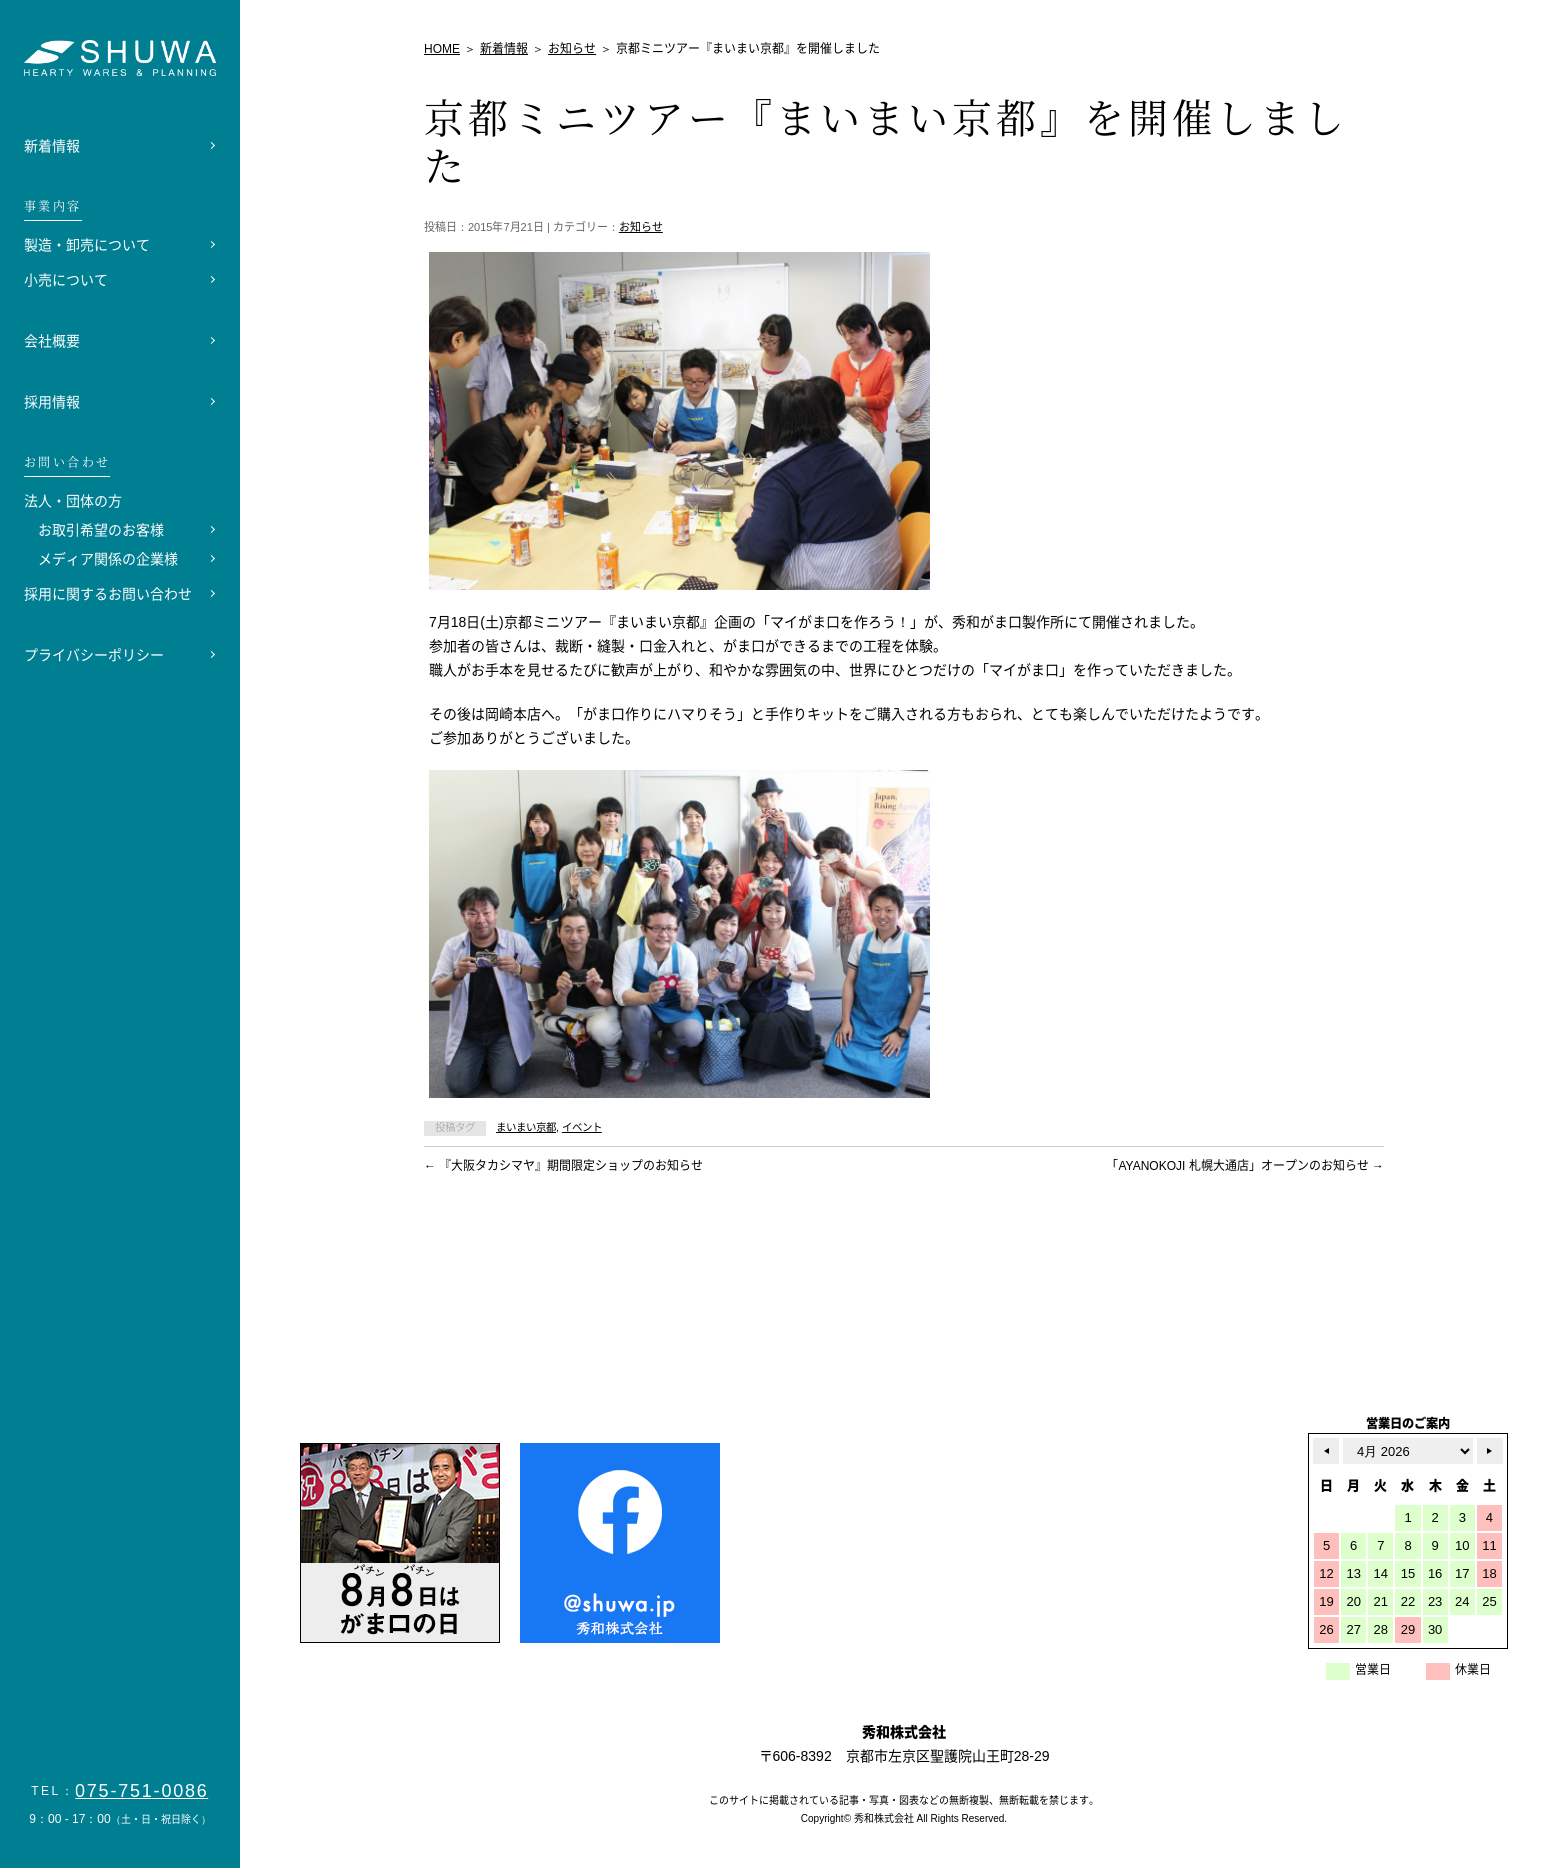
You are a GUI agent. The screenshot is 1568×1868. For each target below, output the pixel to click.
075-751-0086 (142, 1791)
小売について (66, 280)
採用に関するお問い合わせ (108, 594)
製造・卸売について (87, 245)
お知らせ (641, 227)
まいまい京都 (526, 1127)
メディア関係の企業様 (108, 559)
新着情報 (52, 146)
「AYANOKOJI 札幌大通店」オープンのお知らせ (1245, 1166)
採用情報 (52, 402)
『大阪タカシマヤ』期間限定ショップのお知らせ (563, 1166)
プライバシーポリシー (94, 655)
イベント (582, 1127)
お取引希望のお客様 (101, 530)
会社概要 (52, 341)
